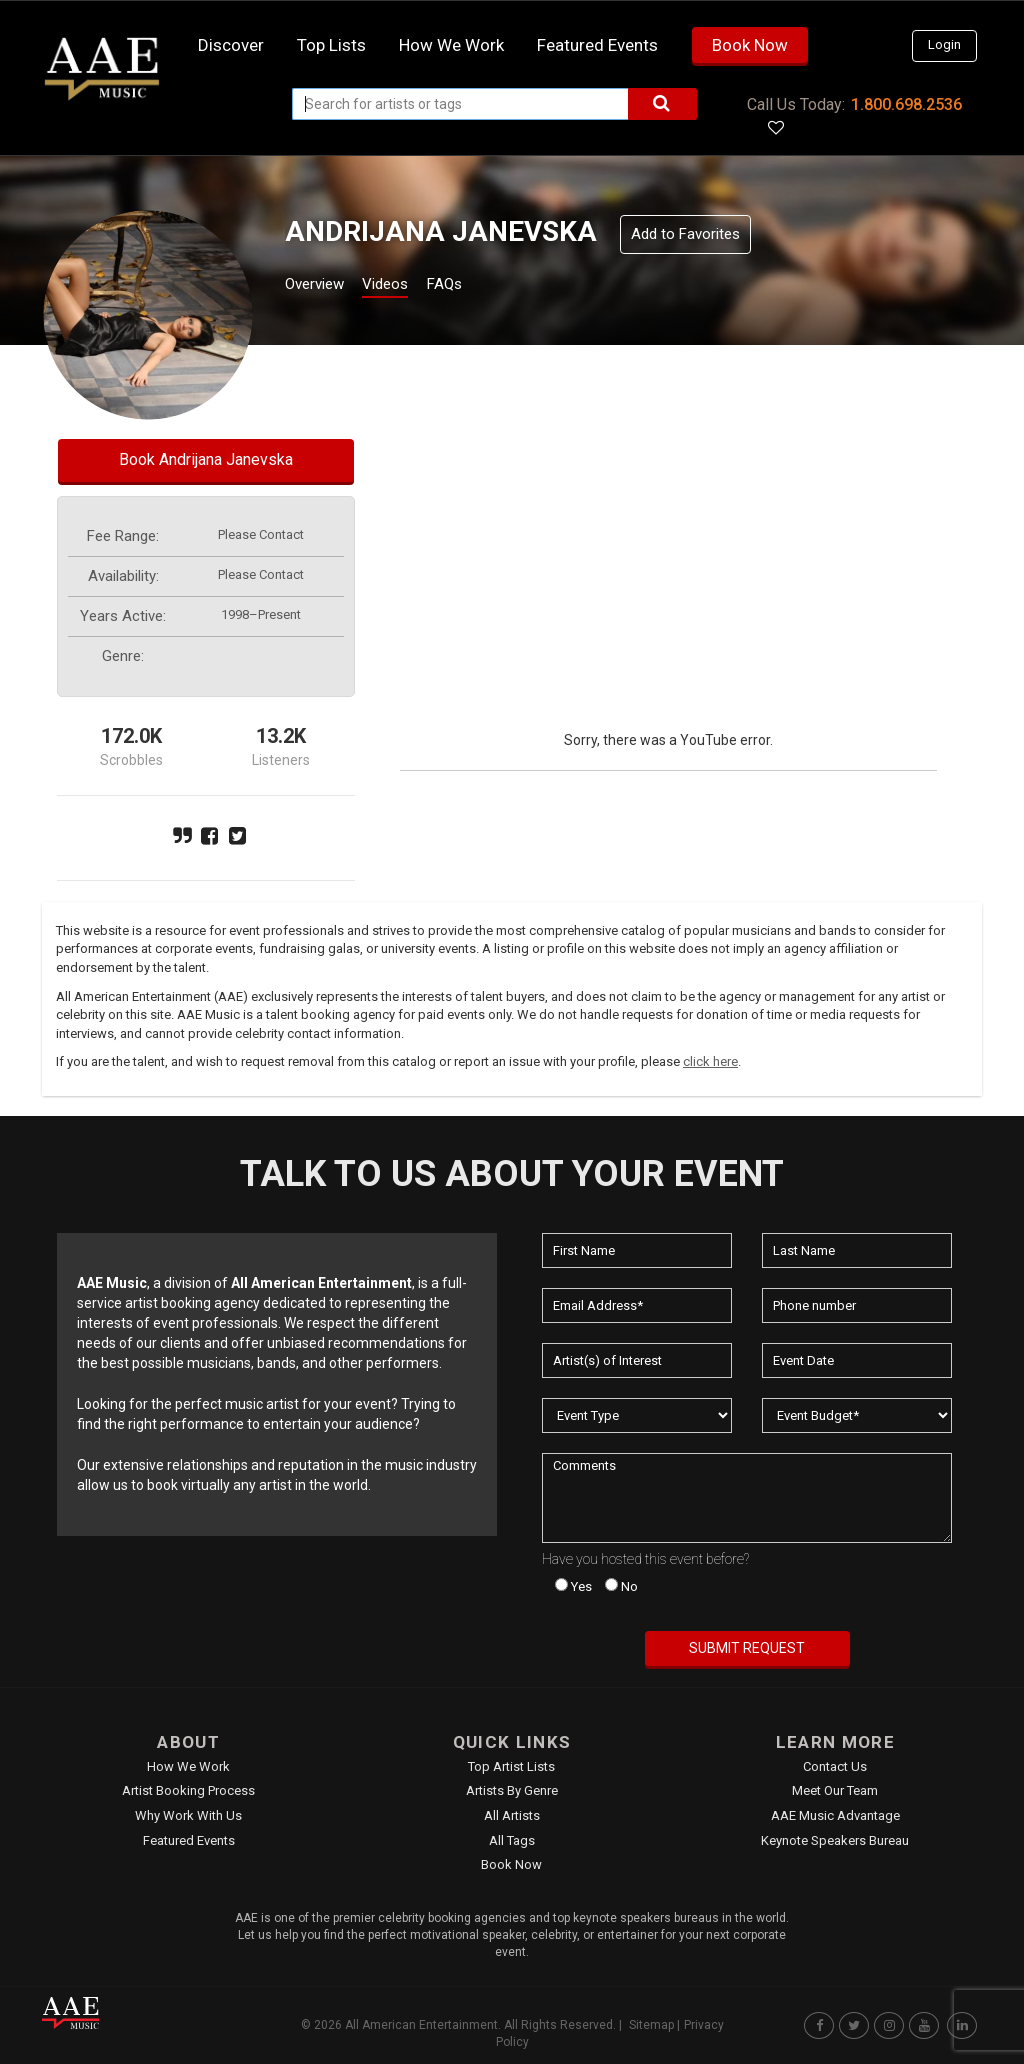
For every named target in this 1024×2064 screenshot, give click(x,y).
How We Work (188, 1766)
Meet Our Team (835, 1790)
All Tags (512, 1840)
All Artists (512, 1815)
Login (944, 44)
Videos (409, 286)
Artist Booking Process (188, 1790)
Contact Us (835, 1766)
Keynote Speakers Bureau (835, 1840)
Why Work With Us (188, 1815)
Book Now (750, 45)
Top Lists (331, 45)
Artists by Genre (512, 1790)
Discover (231, 45)
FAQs (480, 286)
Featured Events (597, 45)
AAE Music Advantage (835, 1815)
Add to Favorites (685, 234)
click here (710, 1061)
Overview (322, 286)
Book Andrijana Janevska (206, 459)
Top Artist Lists (511, 1766)
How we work (451, 45)
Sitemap (651, 2025)
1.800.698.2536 (906, 104)
